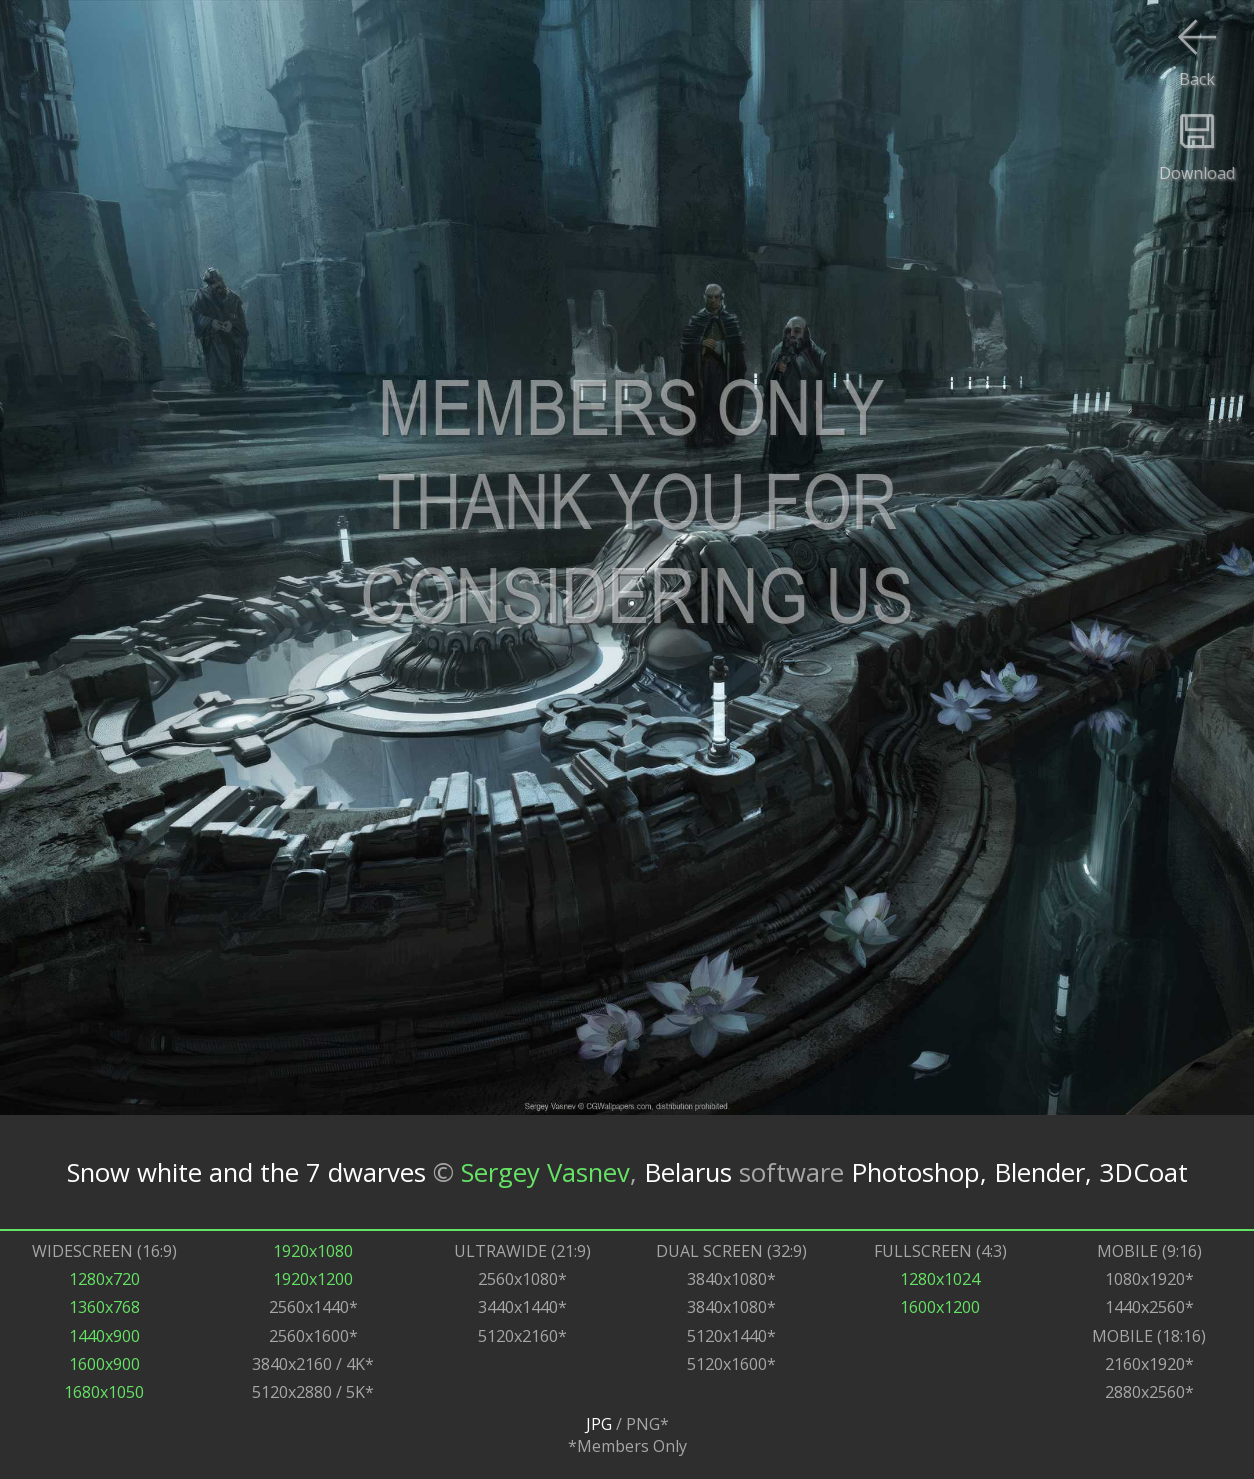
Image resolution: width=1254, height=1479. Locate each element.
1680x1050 (104, 1392)
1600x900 (104, 1364)
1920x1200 (313, 1279)
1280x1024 (940, 1279)
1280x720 (104, 1279)
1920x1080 (313, 1251)
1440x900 (104, 1336)
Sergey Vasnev (545, 1171)
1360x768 (104, 1307)
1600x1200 (940, 1307)
